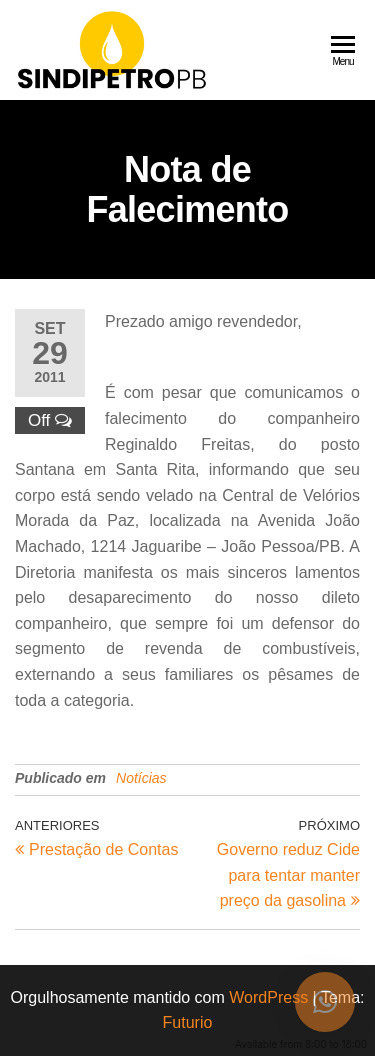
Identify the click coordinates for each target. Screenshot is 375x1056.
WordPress (268, 997)
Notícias (141, 778)
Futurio (188, 1022)
